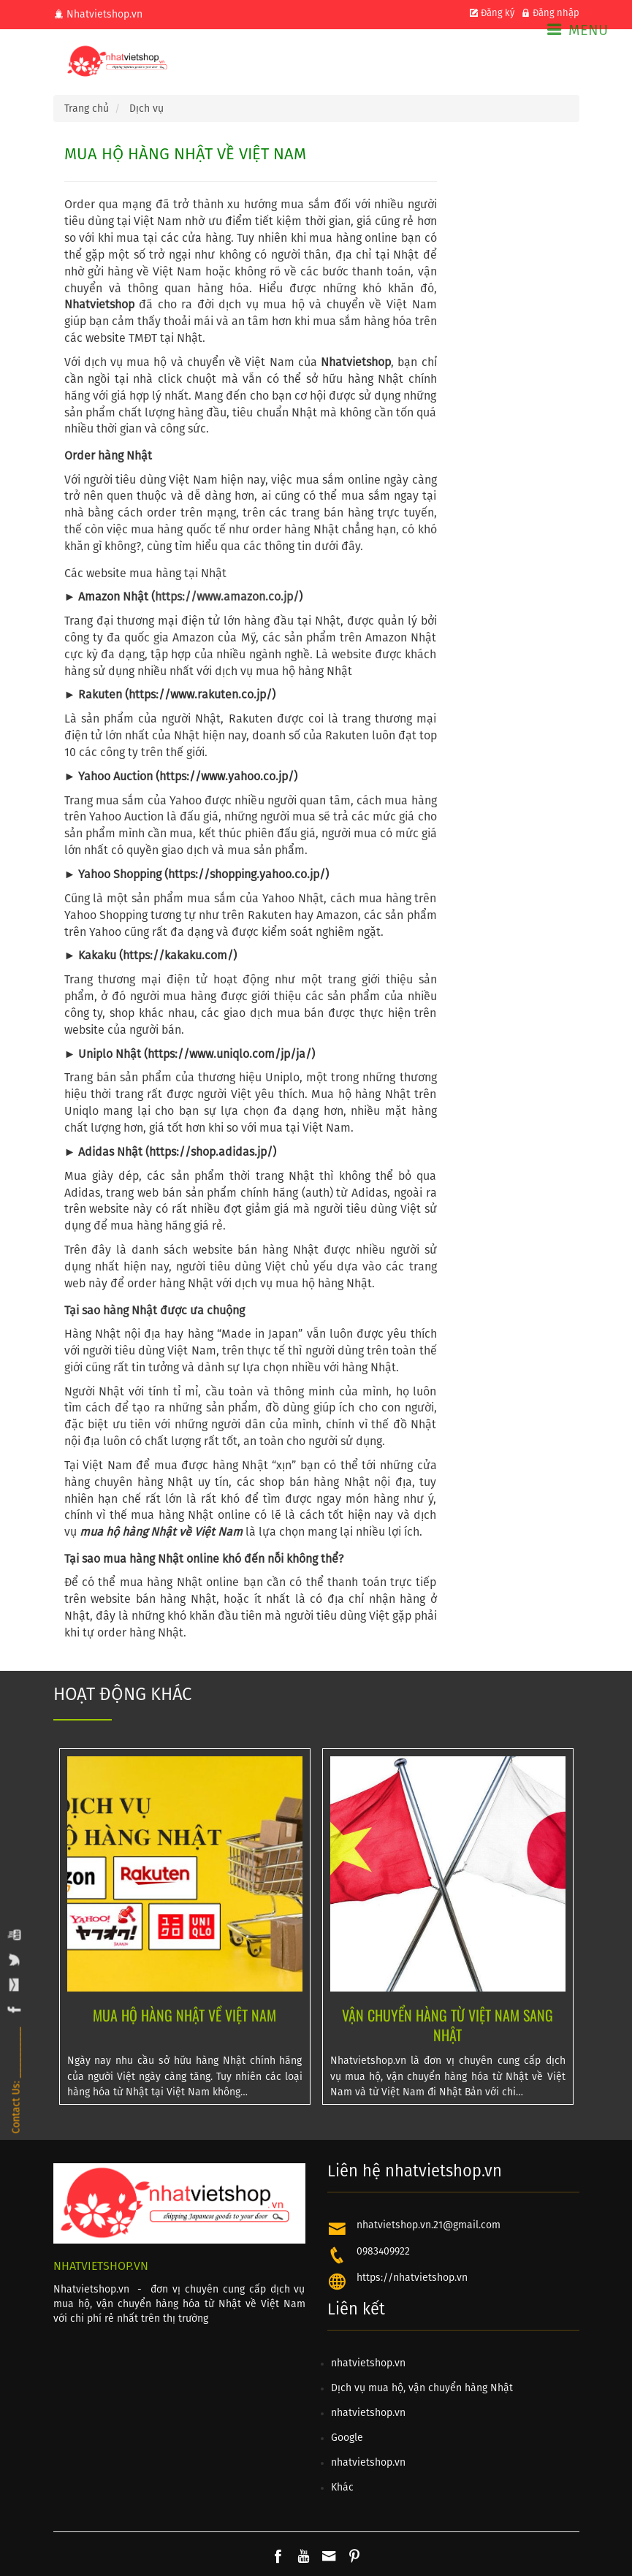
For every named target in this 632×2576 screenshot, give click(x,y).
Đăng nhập (550, 13)
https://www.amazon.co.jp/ (227, 597)
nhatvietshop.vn (368, 2363)
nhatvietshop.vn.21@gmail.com (428, 2225)
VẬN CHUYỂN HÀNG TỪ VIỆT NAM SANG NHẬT (447, 2024)
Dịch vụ (146, 109)
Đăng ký (491, 13)
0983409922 (383, 2252)
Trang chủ (86, 109)
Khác (342, 2487)
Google (347, 2438)
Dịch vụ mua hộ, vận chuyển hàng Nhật (422, 2388)
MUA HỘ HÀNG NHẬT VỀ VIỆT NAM (184, 2015)
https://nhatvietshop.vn (412, 2278)
